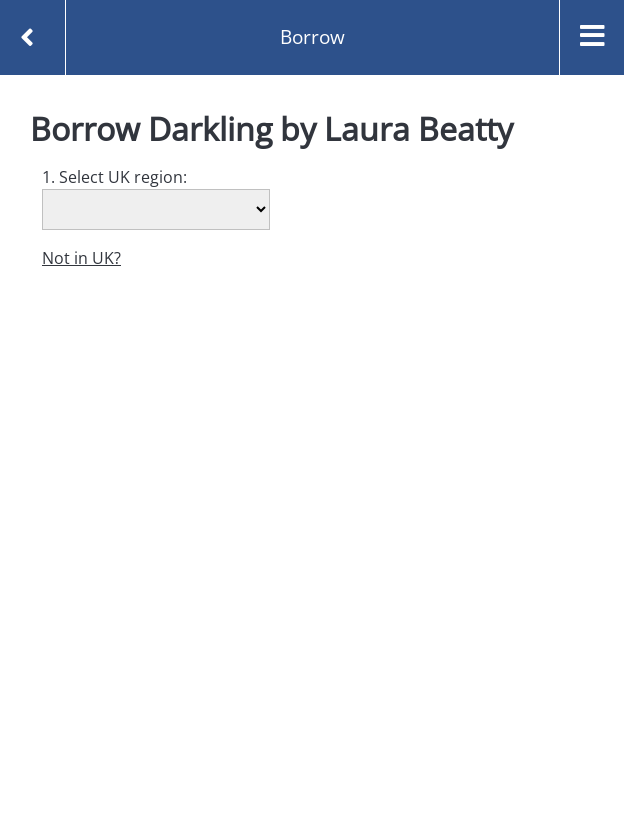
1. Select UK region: (114, 177)
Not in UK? (81, 258)
